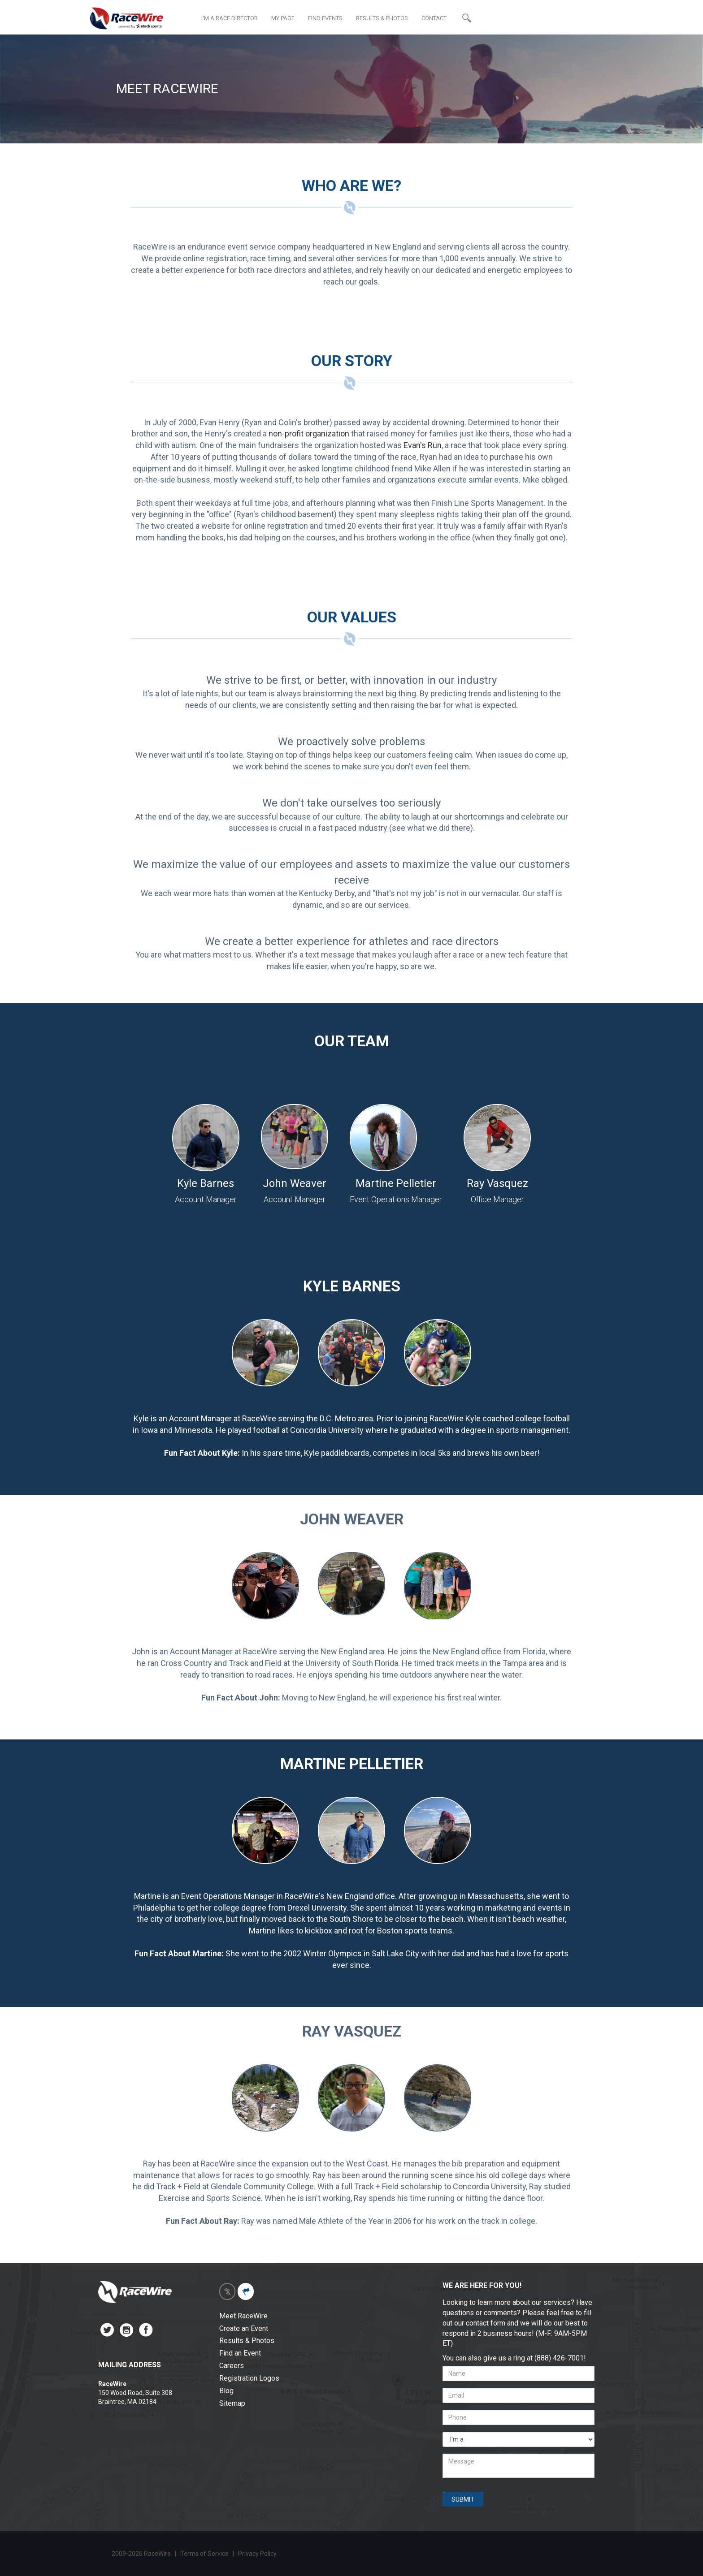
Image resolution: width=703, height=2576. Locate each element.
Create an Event (243, 2328)
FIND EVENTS (325, 18)
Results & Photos (246, 2340)
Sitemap (232, 2403)
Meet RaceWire (243, 2316)
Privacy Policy (258, 2553)
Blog (226, 2390)
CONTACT (434, 18)
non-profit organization (309, 433)
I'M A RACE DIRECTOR (229, 18)
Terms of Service (204, 2553)
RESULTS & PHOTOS (382, 18)
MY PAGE (283, 18)
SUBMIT (462, 2499)
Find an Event (240, 2353)
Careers (231, 2365)
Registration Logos (249, 2378)
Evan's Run (423, 445)
